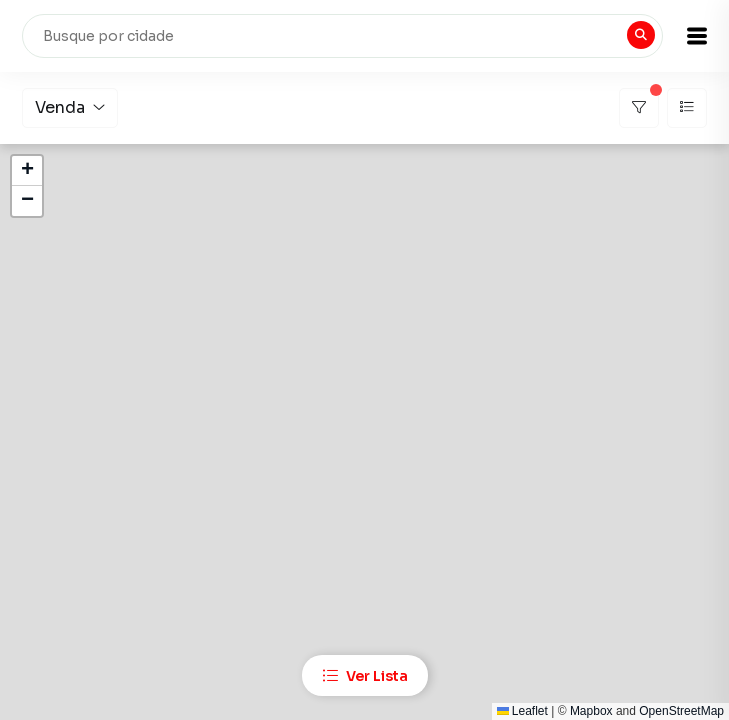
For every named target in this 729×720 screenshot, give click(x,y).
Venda (70, 107)
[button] (697, 36)
